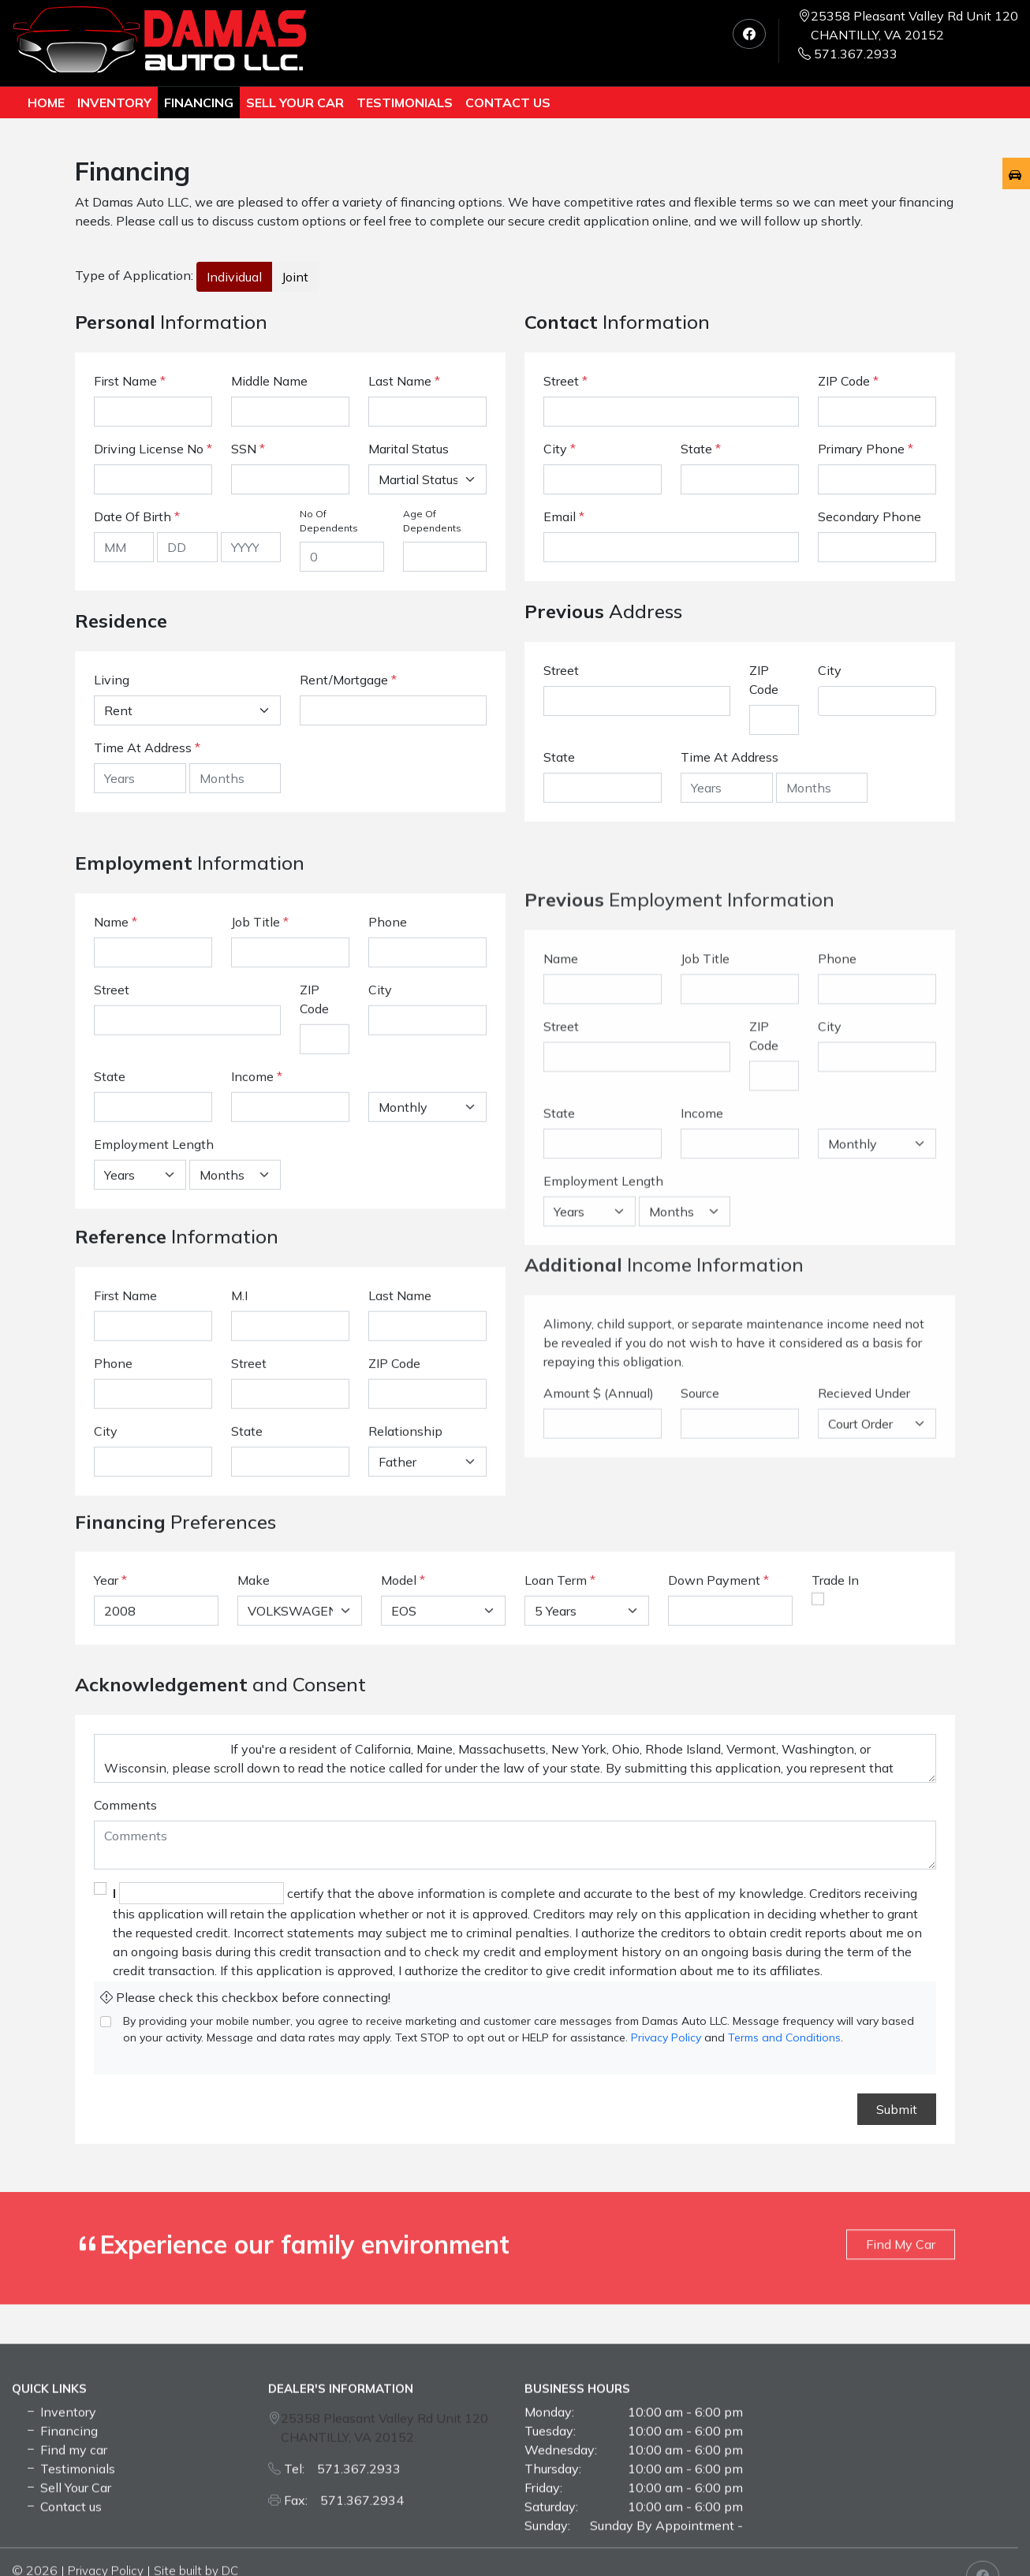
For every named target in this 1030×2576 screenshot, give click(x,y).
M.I (239, 1479)
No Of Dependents (329, 521)
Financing (198, 102)
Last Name (404, 381)
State (701, 449)
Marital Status (408, 449)
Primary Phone (865, 449)
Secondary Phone (869, 516)
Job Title (260, 1161)
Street (565, 381)
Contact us (507, 102)
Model (398, 1678)
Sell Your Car (295, 102)
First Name (130, 381)
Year (106, 1678)
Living (111, 680)
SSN (248, 449)
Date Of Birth (137, 516)
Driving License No (153, 449)
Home (46, 102)
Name (115, 1161)
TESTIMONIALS (404, 102)
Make (253, 1678)
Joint (295, 277)
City (559, 449)
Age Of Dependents (432, 521)
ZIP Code (848, 381)
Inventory (114, 102)
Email (563, 516)
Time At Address (143, 747)
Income (252, 1316)
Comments (125, 2117)
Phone (387, 1161)
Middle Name (269, 381)
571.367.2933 (848, 54)
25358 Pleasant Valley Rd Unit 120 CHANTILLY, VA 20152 (914, 25)
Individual (234, 277)
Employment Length (154, 1384)
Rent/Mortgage (344, 680)
